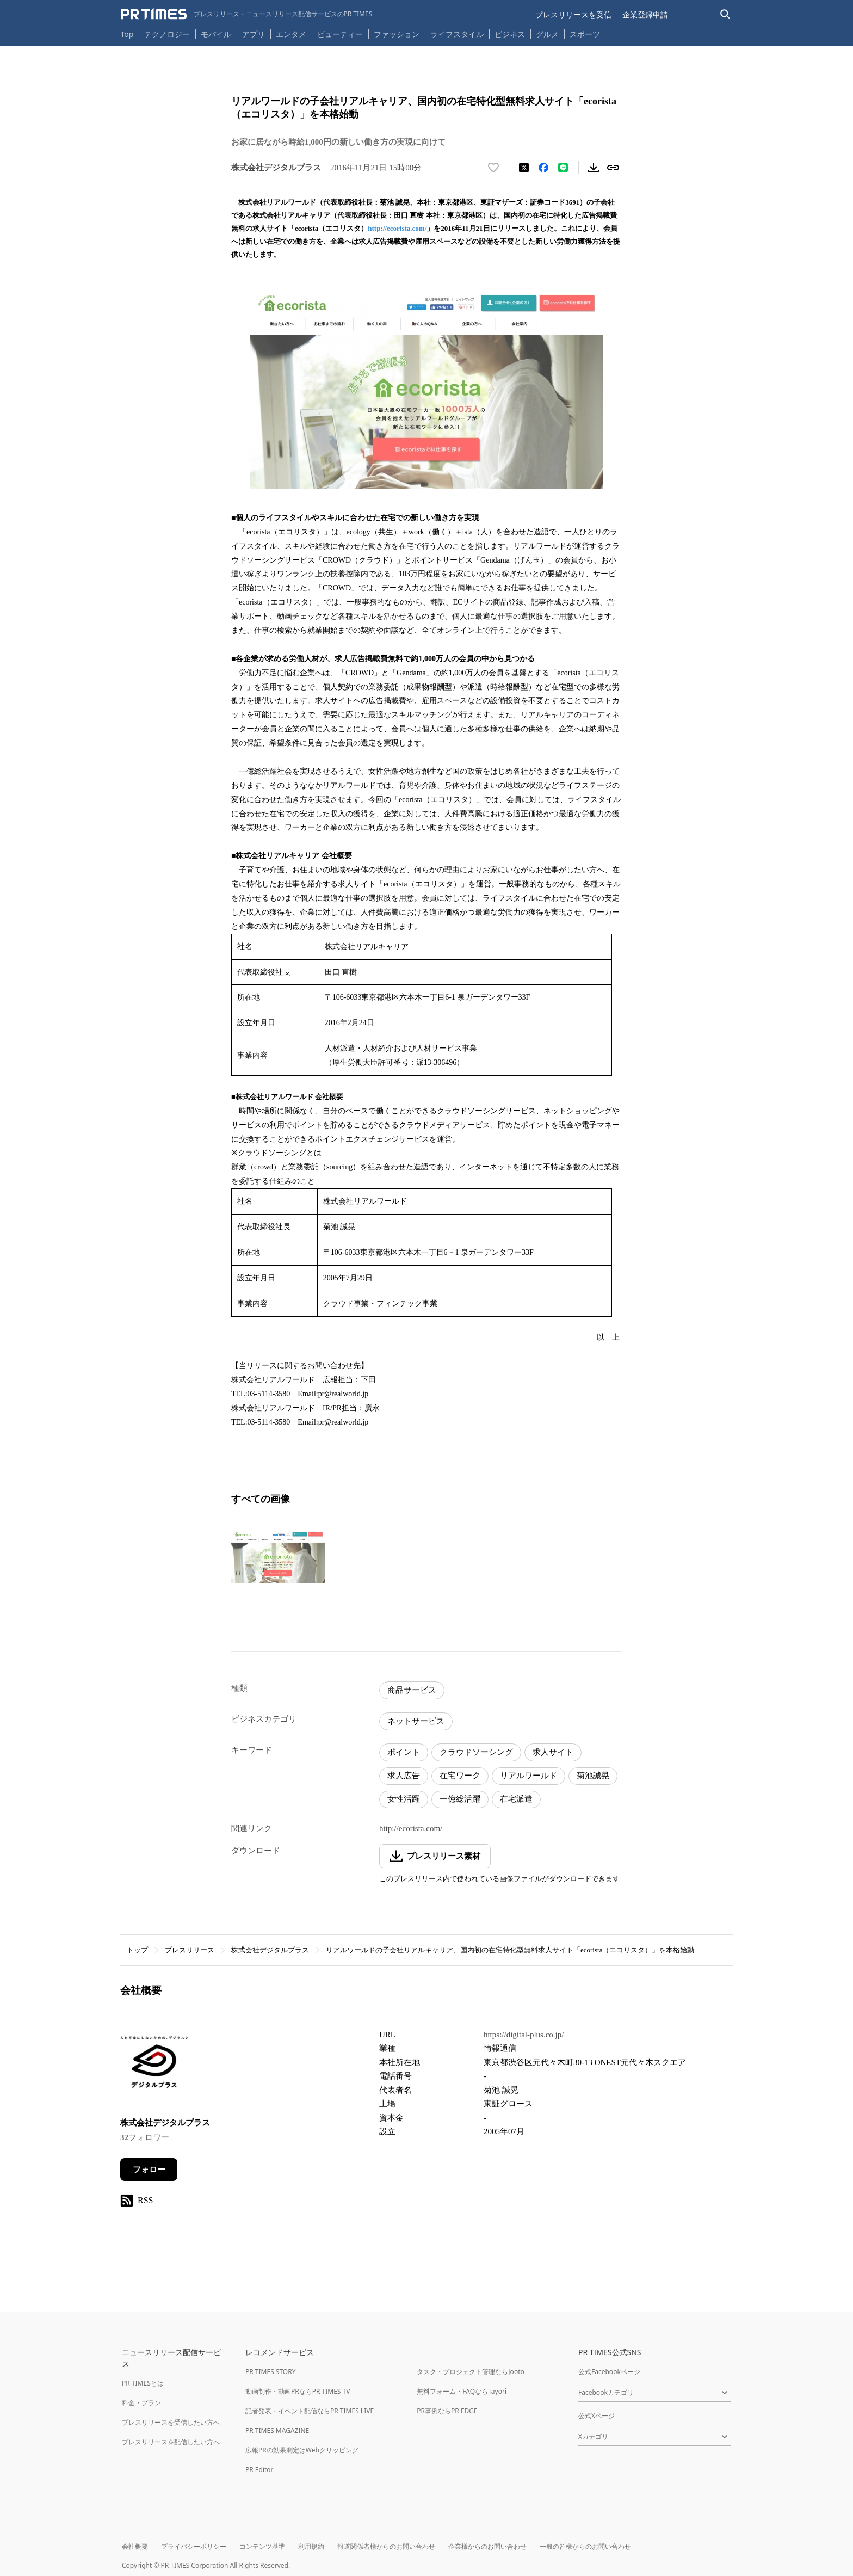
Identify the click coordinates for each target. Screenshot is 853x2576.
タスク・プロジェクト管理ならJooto (470, 2371)
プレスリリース (189, 1950)
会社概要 (135, 2546)
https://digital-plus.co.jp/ (524, 2034)
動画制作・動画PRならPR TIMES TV (297, 2391)
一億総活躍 (460, 1799)
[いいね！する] (493, 167)
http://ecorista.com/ (397, 228)
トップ (137, 1950)
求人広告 (403, 1775)
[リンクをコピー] (613, 167)
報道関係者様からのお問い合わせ (386, 2546)
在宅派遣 (516, 1799)
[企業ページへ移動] (154, 2065)
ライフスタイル (457, 34)
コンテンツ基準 (262, 2546)
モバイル (216, 34)
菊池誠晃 (593, 1775)
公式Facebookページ (609, 2371)
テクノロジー (167, 34)
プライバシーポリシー (193, 2546)
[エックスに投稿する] (524, 167)
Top (127, 34)
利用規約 (311, 2546)
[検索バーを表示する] (725, 14)
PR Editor (259, 2469)
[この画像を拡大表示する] (278, 1557)
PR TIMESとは (143, 2383)
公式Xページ (596, 2415)
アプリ (253, 34)
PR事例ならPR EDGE (447, 2410)
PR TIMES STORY (270, 2371)
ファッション (396, 34)
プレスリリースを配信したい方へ (171, 2441)
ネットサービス (415, 1721)
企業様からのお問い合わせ (487, 2546)
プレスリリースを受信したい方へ (171, 2422)
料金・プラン (141, 2402)
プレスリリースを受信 (573, 14)
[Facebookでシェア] (543, 167)
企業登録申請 (645, 14)
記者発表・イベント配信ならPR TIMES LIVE (309, 2410)
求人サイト (553, 1752)
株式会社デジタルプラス (270, 1950)
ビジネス (510, 34)
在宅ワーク (460, 1775)
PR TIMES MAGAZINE (277, 2430)
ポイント (403, 1752)
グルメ (547, 34)
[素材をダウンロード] (593, 167)
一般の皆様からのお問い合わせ (585, 2546)
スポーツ (585, 34)
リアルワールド (528, 1775)
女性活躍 (403, 1799)
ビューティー (340, 34)
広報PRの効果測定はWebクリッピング (301, 2450)
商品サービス (411, 1690)
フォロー (149, 2169)
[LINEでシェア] (563, 167)
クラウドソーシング (476, 1752)
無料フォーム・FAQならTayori (461, 2391)
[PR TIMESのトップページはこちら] (247, 14)
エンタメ (291, 34)
